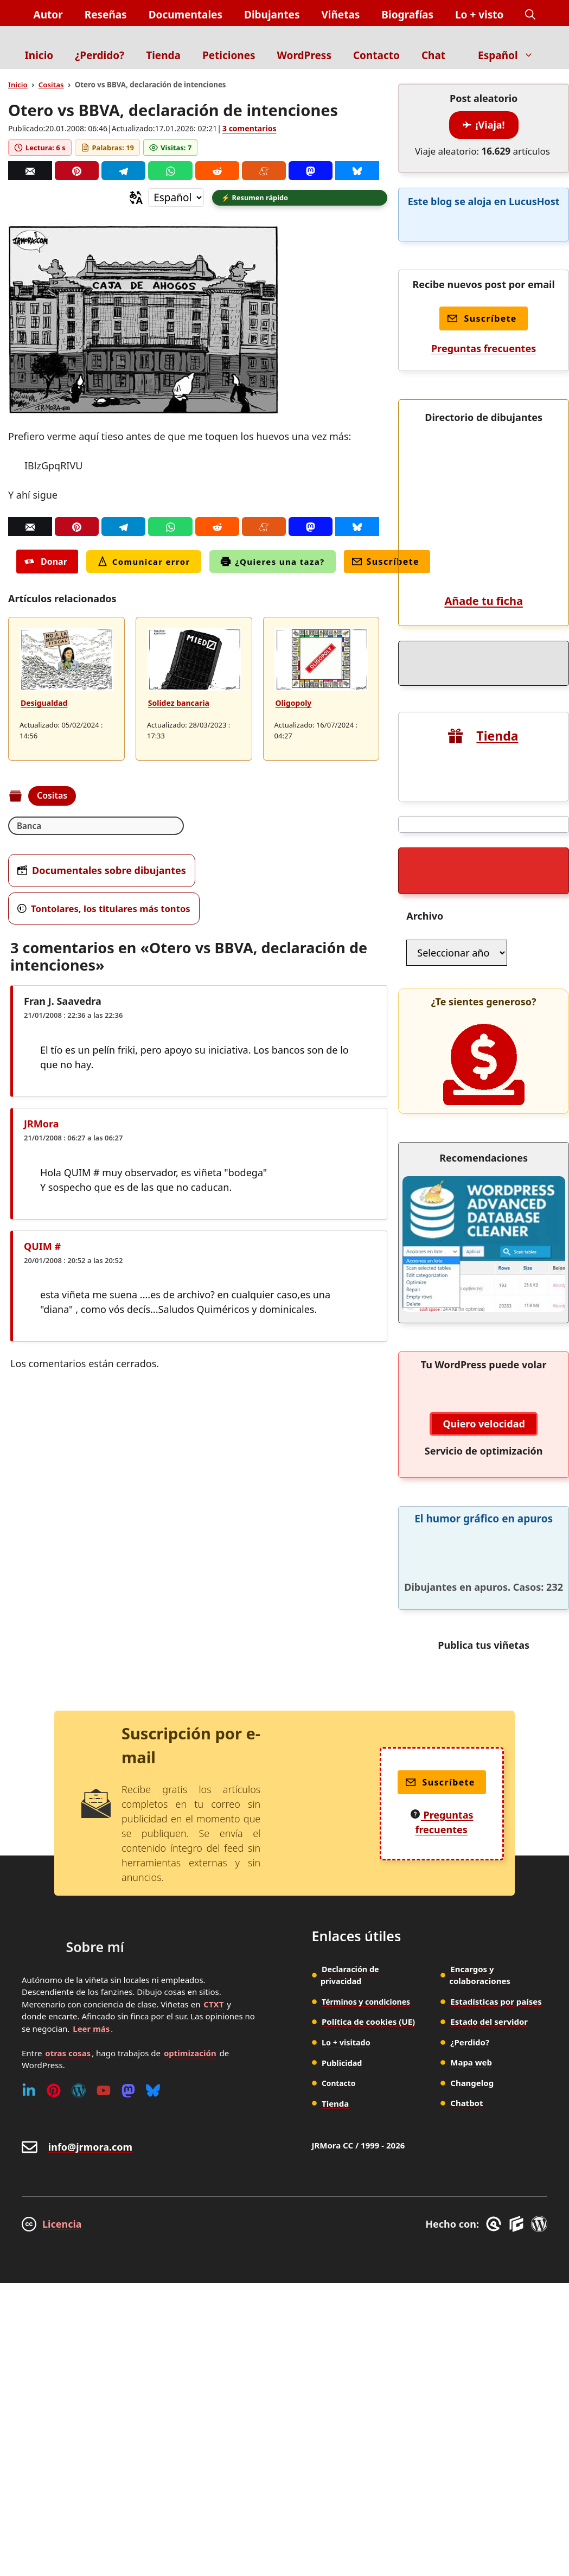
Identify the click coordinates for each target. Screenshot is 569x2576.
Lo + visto (479, 15)
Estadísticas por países (496, 1853)
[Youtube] (104, 1943)
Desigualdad (44, 704)
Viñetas (340, 15)
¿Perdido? (99, 55)
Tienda (163, 55)
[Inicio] (284, 34)
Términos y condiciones (369, 1853)
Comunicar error (143, 563)
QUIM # (42, 1247)
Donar (45, 563)
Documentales (185, 15)
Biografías (407, 15)
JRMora (41, 1125)
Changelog (472, 1935)
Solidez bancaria (178, 704)
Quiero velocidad (484, 1276)
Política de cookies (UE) (368, 1874)
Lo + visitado (347, 1894)
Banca (30, 827)
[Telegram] (123, 170)
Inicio (38, 55)
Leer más (91, 1881)
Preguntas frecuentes (483, 348)
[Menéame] (264, 170)
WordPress (304, 55)
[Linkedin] (29, 1943)
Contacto (376, 55)
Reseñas (106, 15)
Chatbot (466, 1955)
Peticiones (228, 55)
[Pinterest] (77, 170)
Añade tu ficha (483, 454)
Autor (48, 15)
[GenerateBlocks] (518, 2077)
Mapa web (471, 1915)
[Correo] (30, 170)
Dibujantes (271, 15)
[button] (530, 15)
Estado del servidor (489, 1874)
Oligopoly (294, 704)
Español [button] (511, 55)
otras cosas (68, 1905)
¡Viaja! (484, 124)
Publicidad (343, 1915)
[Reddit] (217, 170)
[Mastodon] (311, 170)
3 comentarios (249, 128)
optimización (190, 1905)
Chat (433, 55)
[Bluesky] (357, 170)
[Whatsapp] (170, 170)
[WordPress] (79, 1943)
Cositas (51, 85)
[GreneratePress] (495, 2077)
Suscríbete (385, 563)
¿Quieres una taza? (272, 563)
